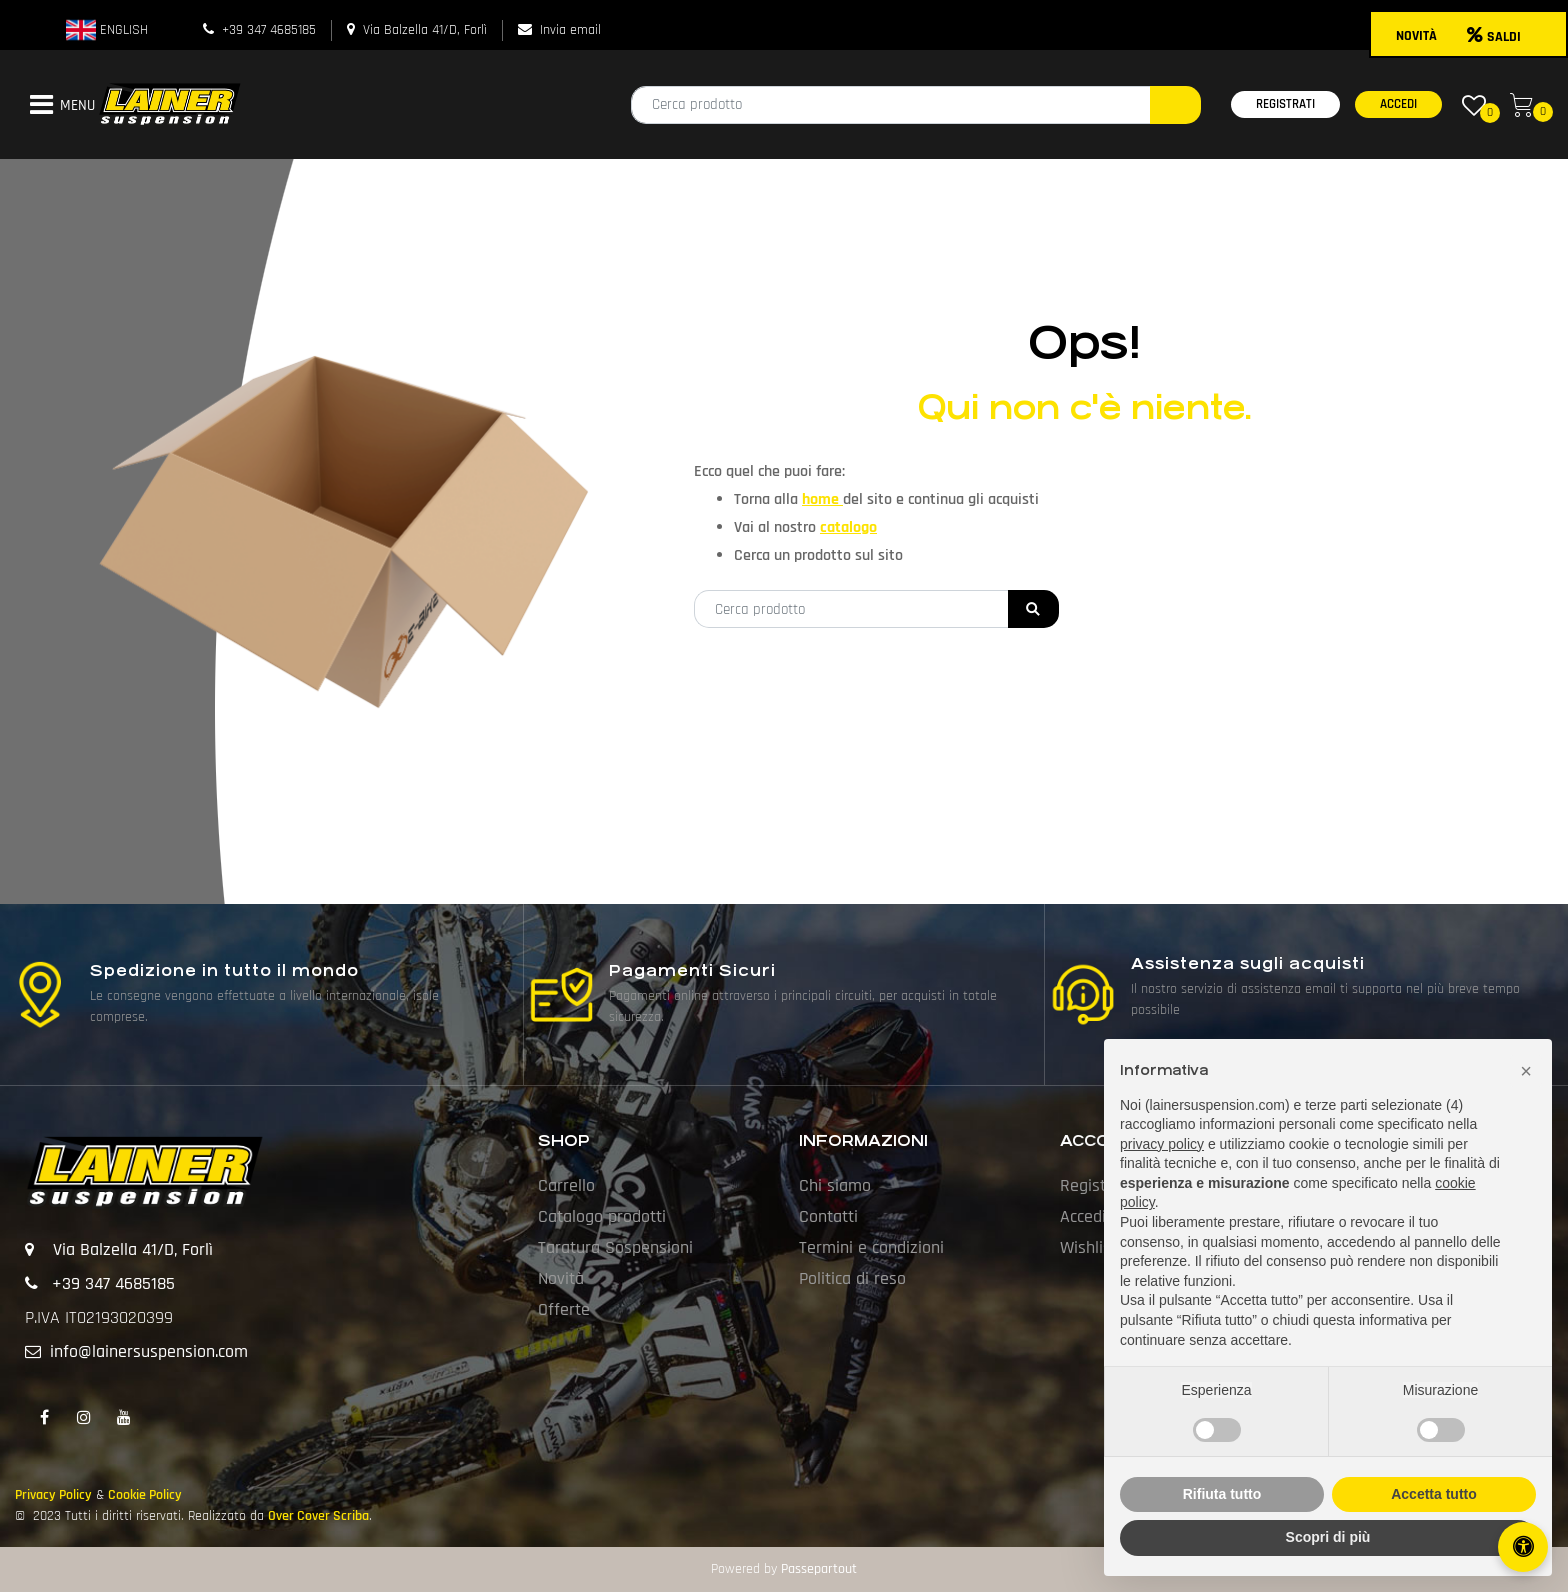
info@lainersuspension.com (149, 1351)
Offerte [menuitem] (564, 1309)
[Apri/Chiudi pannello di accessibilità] (1523, 1547)
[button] (1175, 105)
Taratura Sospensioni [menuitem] (615, 1247)
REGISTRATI (1285, 104)
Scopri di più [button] (1328, 1537)
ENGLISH (107, 30)
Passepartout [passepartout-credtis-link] (819, 1569)
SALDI (1494, 37)
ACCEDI (1398, 104)
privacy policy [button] (1162, 1144)
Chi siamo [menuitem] (835, 1185)
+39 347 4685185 (269, 30)
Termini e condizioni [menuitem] (871, 1247)
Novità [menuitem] (561, 1278)
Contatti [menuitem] (828, 1216)
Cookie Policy (145, 1495)
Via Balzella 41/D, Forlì (425, 30)
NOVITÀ (1416, 36)
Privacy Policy (53, 1495)
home (822, 499)
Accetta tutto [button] (1434, 1494)
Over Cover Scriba (318, 1516)
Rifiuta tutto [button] (1222, 1494)
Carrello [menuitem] (566, 1185)
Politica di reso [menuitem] (852, 1278)
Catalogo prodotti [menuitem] (602, 1216)
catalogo (848, 527)
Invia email (570, 30)
